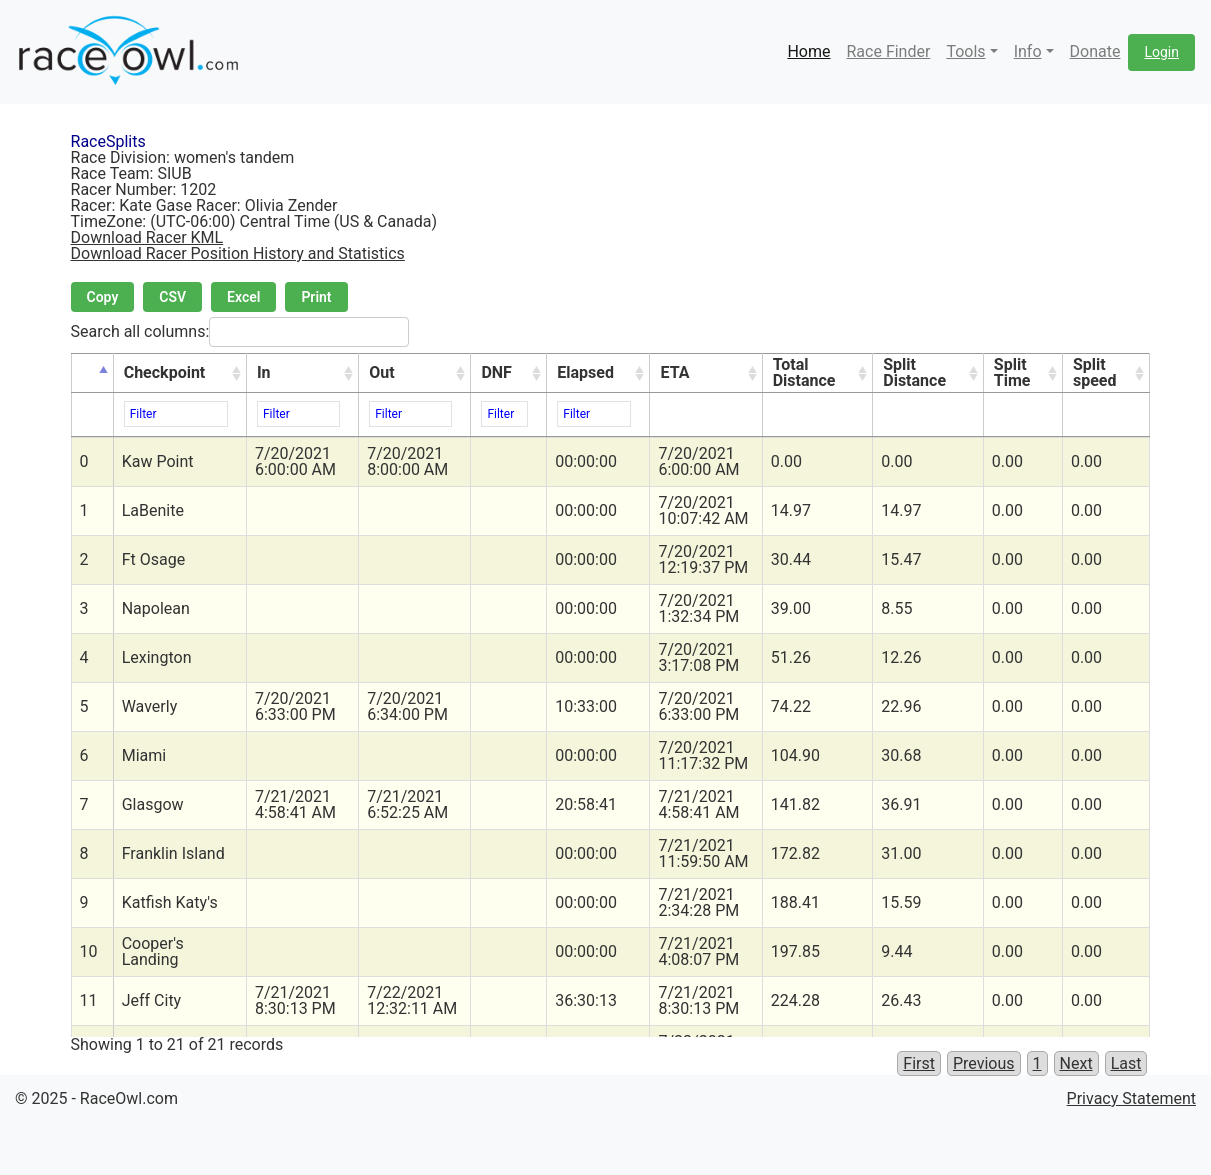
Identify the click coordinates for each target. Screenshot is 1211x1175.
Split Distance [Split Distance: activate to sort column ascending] (914, 372)
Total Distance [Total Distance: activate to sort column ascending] (804, 372)
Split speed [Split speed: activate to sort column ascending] (1095, 372)
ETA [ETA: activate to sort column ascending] (674, 372)
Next (1076, 1063)
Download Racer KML (147, 237)
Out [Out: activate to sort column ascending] (381, 372)
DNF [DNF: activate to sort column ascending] (496, 372)
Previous (984, 1063)
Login (1161, 52)
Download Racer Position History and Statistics (238, 253)
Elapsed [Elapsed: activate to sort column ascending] (585, 372)
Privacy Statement (1131, 1098)
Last (1126, 1063)
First (919, 1063)
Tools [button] (965, 51)
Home (808, 51)
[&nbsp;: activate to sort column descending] (92, 373)
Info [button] (1028, 51)
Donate (1095, 51)
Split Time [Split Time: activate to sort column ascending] (1012, 372)
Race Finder (888, 51)
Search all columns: (240, 332)
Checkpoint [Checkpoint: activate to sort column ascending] (165, 372)
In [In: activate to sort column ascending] (264, 372)
